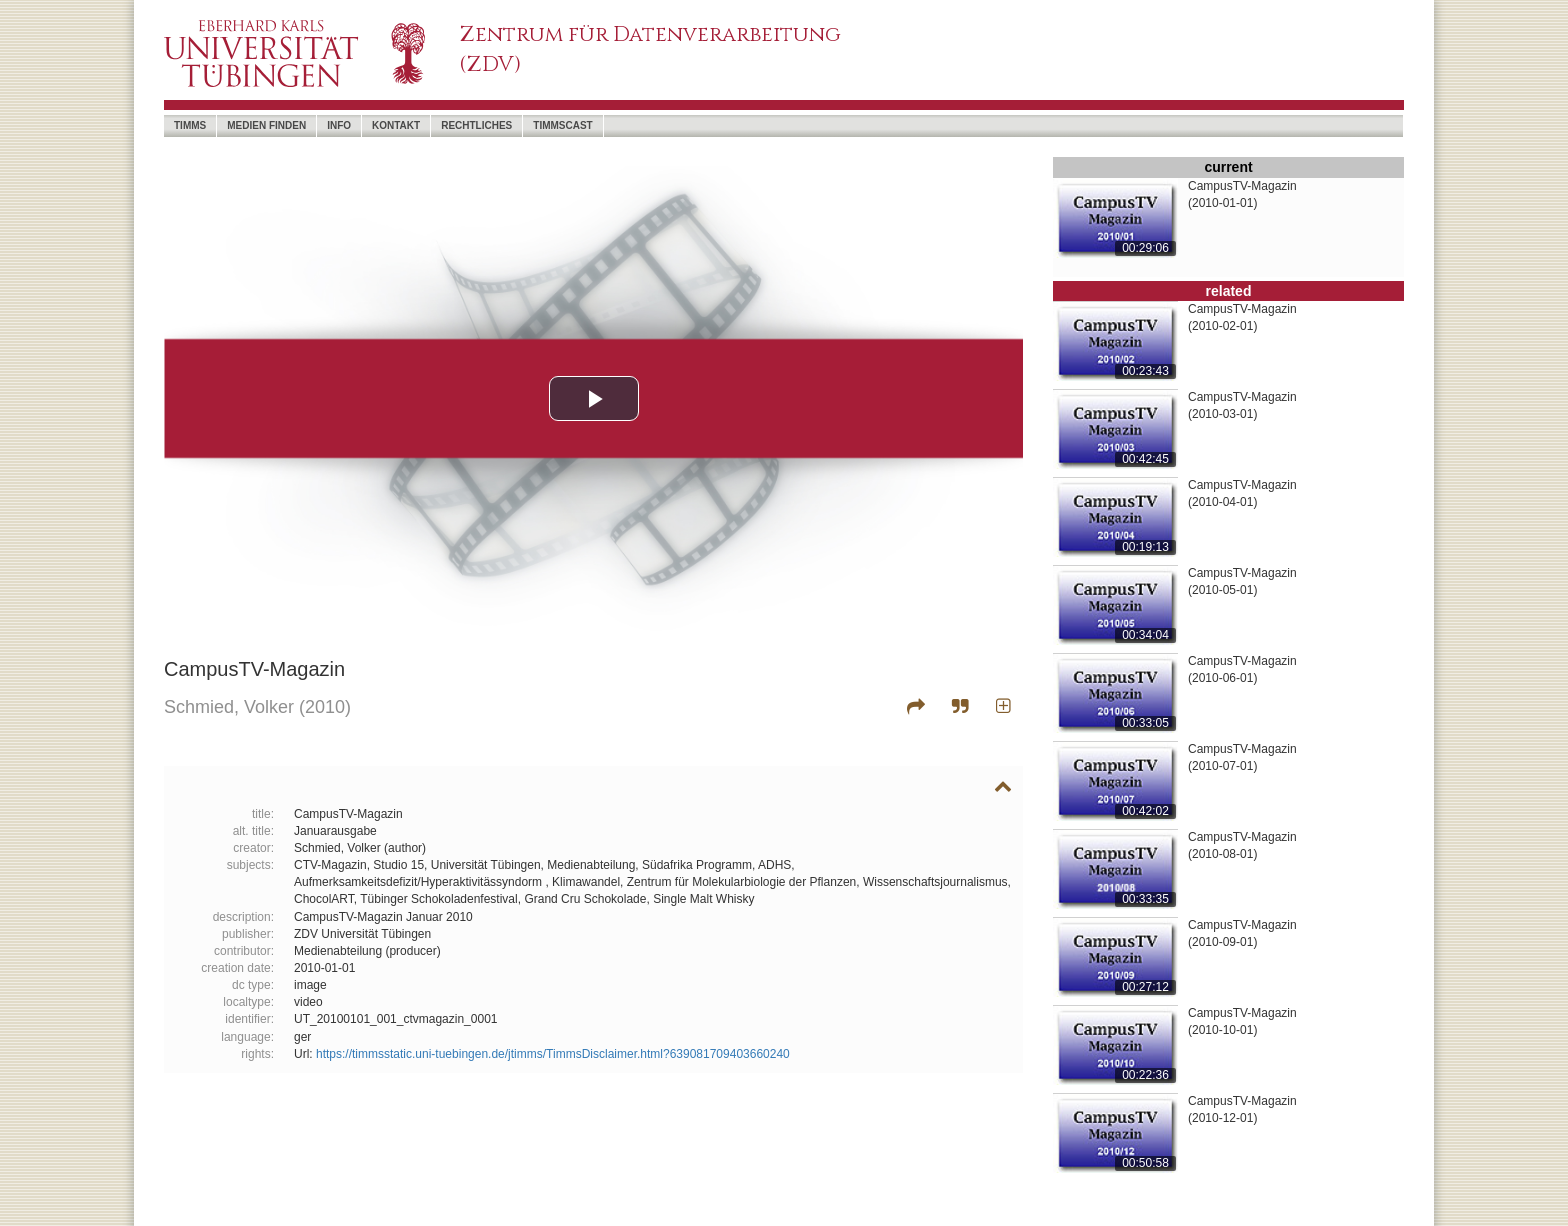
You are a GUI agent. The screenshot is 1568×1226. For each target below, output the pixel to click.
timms (190, 125)
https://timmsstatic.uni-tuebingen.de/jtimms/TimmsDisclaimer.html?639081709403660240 (553, 1054)
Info (339, 125)
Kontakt (396, 125)
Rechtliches (476, 125)
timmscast (562, 125)
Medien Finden (266, 125)
